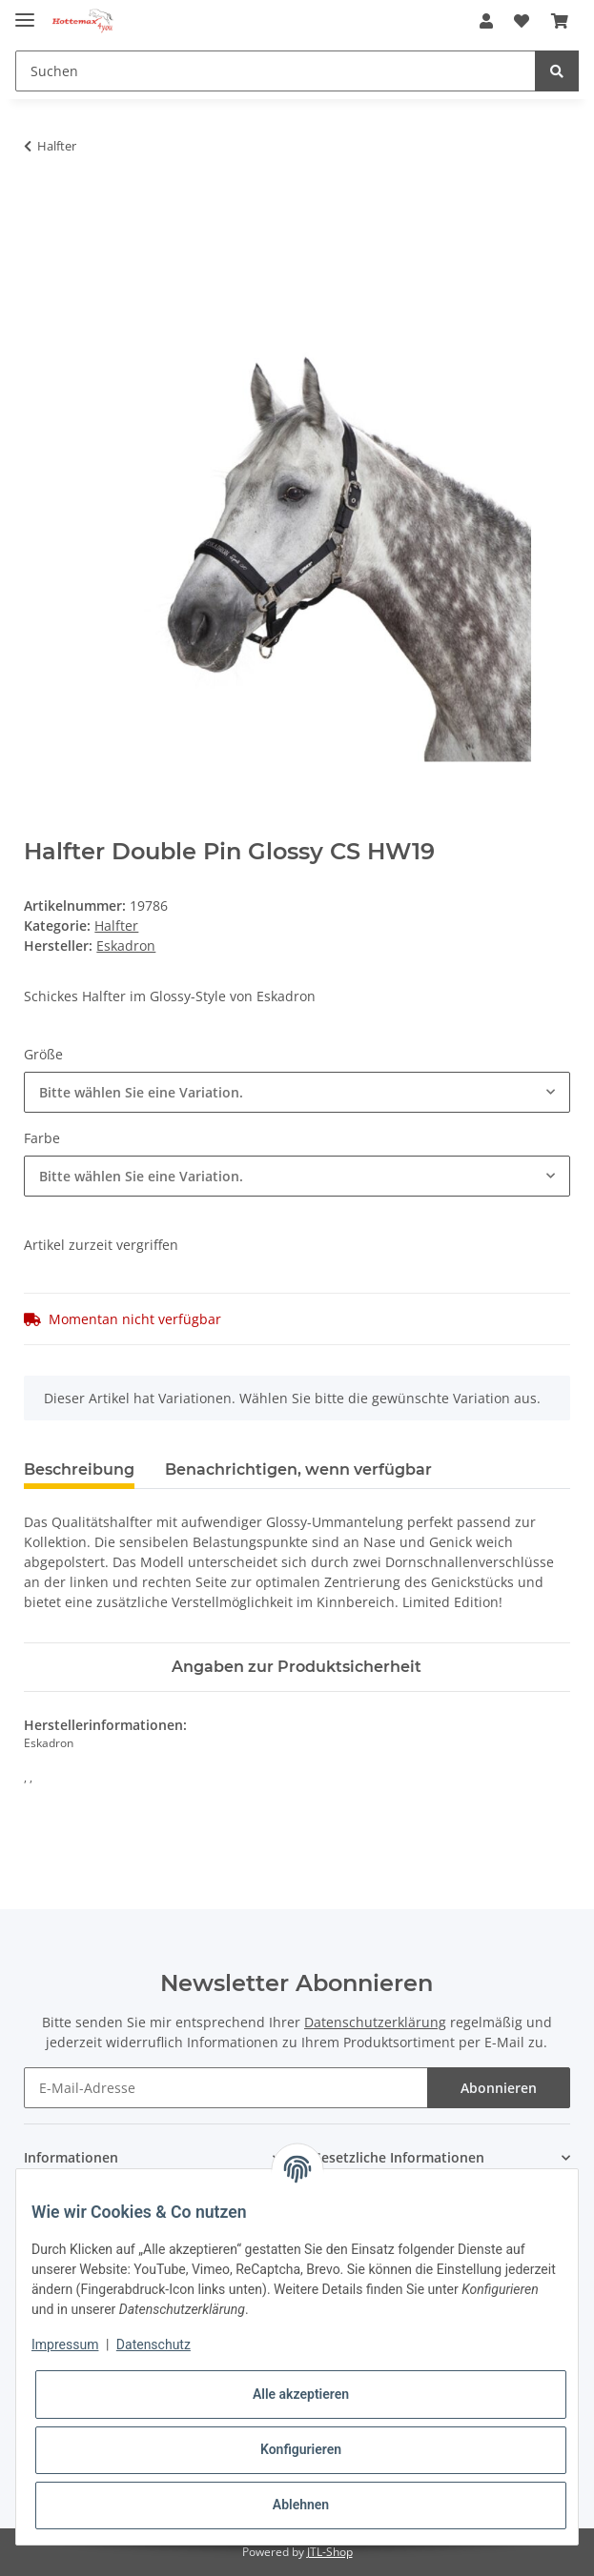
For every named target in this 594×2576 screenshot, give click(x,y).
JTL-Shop (330, 2552)
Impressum (64, 2344)
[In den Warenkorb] (39, 205)
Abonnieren (499, 2088)
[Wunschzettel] (521, 21)
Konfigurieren (300, 2449)
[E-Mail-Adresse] (225, 2087)
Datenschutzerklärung (375, 2022)
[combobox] (296, 1092)
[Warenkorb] (560, 21)
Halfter (116, 925)
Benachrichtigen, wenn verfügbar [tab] (298, 1469)
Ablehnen (301, 2504)
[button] (486, 21)
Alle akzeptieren (301, 2394)
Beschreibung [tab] (79, 1469)
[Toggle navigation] (24, 12)
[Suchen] (275, 70)
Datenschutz (153, 2344)
